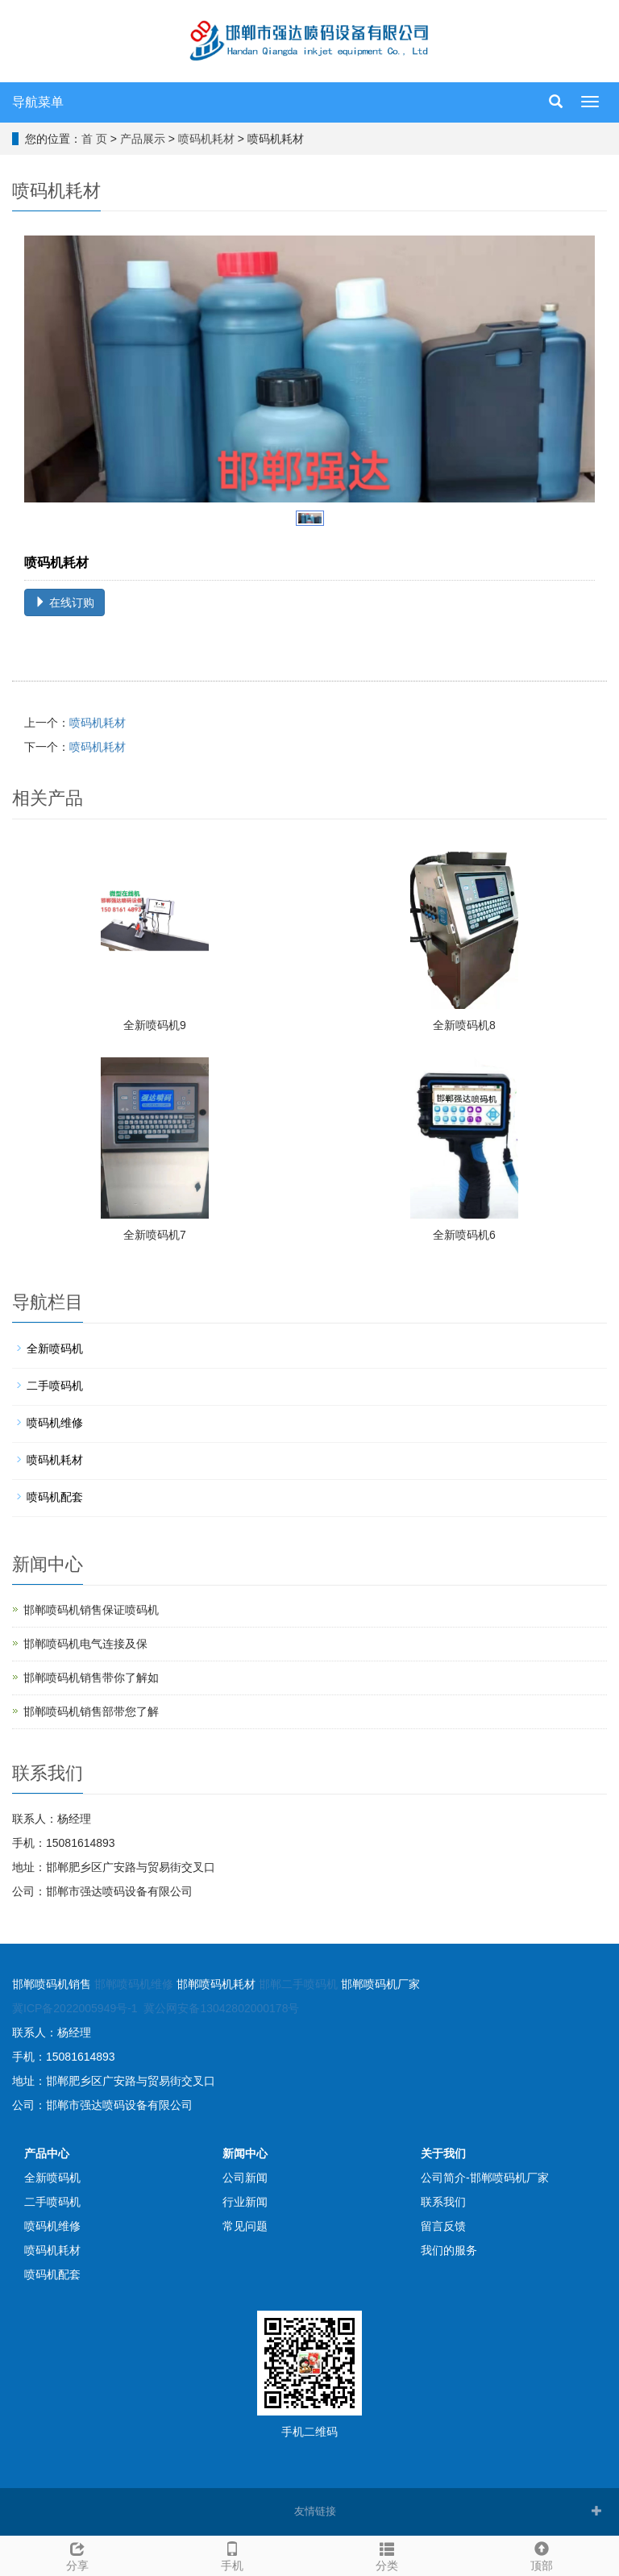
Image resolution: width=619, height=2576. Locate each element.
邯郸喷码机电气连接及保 (85, 1643)
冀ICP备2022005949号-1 (75, 2008)
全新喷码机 (55, 1348)
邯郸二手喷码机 (298, 1984)
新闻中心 (245, 2153)
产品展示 (142, 138)
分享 (77, 2554)
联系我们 (443, 2201)
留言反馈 (443, 2226)
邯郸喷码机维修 (133, 1984)
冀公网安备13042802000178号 (221, 2008)
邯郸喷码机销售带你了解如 (91, 1677)
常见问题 (245, 2226)
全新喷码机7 (154, 1234)
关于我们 (443, 2153)
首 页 (94, 138)
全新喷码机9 (154, 1025)
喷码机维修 (55, 1422)
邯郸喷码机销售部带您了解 (91, 1711)
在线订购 (64, 602)
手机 (232, 2554)
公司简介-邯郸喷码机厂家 (485, 2177)
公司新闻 (245, 2177)
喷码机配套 (55, 1496)
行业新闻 (245, 2201)
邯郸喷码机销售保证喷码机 (91, 1609)
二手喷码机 (55, 1385)
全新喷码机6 (464, 1234)
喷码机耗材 (206, 138)
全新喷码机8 (464, 1025)
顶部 (541, 2554)
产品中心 (46, 2153)
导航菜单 (38, 102)
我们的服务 (449, 2250)
